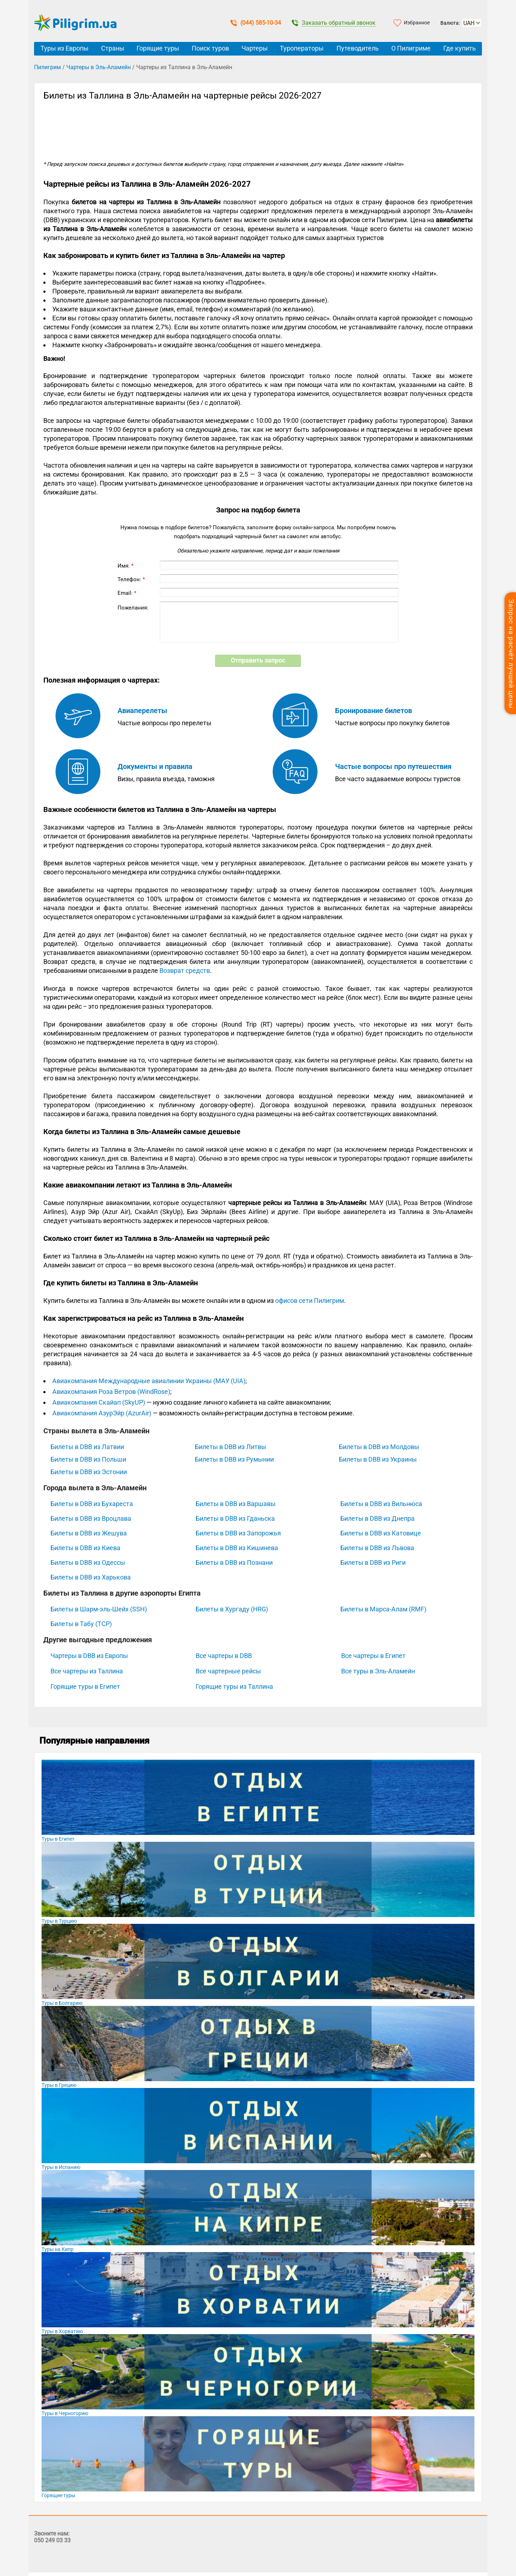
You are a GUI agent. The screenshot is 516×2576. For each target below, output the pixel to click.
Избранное (417, 22)
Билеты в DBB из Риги (373, 1562)
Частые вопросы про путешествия (393, 766)
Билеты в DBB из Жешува (89, 1533)
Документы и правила (155, 766)
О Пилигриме (411, 48)
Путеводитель (357, 48)
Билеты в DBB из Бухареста (92, 1503)
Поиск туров (210, 48)
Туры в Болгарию (62, 2003)
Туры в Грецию (59, 2085)
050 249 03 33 (52, 2540)
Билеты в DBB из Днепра (377, 1518)
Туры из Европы (64, 48)
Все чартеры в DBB (224, 1655)
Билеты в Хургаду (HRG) (232, 1609)
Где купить (459, 48)
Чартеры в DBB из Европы (89, 1655)
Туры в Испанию (61, 2167)
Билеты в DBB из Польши (88, 1459)
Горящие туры (158, 48)
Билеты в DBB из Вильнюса (381, 1503)
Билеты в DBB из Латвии (87, 1447)
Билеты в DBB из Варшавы (236, 1503)
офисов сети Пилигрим (309, 1300)
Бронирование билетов (373, 710)
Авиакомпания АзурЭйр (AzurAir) (101, 1413)
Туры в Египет (58, 1839)
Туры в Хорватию (62, 2331)
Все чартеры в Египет (373, 1655)
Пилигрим (47, 67)
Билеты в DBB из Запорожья (238, 1533)
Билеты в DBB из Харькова (91, 1577)
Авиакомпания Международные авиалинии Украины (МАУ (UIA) (148, 1381)
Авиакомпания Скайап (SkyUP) (98, 1402)
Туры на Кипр (57, 2249)
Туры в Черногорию (65, 2413)
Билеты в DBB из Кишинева (237, 1548)
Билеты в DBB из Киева (85, 1548)
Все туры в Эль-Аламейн (378, 1671)
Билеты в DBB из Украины (378, 1459)
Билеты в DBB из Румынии (234, 1459)
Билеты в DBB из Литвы (230, 1447)
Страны (112, 48)
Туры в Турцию (59, 1921)
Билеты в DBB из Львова (377, 1548)
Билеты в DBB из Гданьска (235, 1518)
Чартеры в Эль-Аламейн (98, 67)
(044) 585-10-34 (255, 22)
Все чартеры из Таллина (87, 1671)
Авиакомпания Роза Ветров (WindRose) (111, 1391)
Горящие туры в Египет (85, 1686)
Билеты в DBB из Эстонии (89, 1472)
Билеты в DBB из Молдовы (379, 1447)
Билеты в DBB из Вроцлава (91, 1518)
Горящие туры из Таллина (234, 1686)
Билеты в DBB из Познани (234, 1562)
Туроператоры (302, 48)
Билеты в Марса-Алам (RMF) (383, 1609)
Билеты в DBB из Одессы (88, 1562)
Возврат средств (184, 970)
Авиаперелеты (142, 710)
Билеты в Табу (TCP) (81, 1624)
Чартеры (255, 48)
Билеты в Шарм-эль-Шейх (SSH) (99, 1609)
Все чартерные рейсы (228, 1671)
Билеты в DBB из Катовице (380, 1533)
